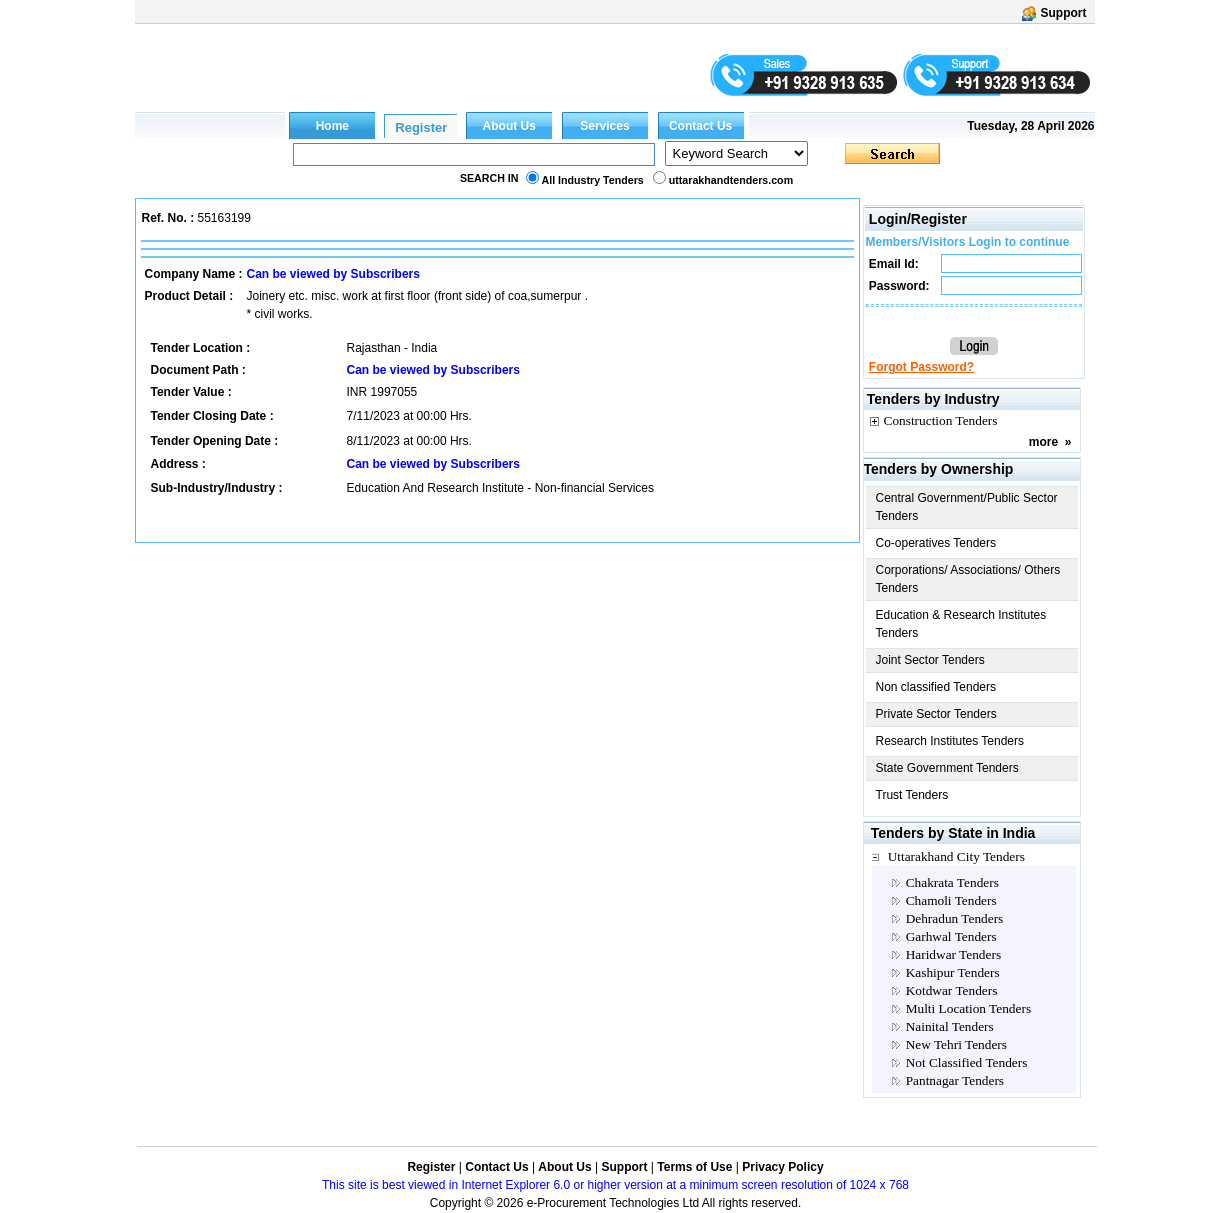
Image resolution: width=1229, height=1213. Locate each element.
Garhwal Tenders (951, 936)
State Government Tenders (947, 768)
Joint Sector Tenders (930, 660)
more (1043, 442)
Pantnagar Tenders (955, 1080)
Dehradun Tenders (955, 918)
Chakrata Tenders (952, 882)
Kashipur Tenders (953, 972)
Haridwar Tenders (953, 954)
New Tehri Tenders (956, 1044)
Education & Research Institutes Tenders (961, 624)
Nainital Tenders (950, 1026)
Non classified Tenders (936, 687)
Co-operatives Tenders (936, 543)
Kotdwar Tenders (952, 990)
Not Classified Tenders (967, 1062)
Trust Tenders (912, 795)
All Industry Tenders (593, 180)
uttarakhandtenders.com (731, 180)
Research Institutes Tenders (950, 741)
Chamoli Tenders (951, 900)
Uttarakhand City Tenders (956, 856)
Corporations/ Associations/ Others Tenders (968, 579)
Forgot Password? (921, 367)
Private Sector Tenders (936, 714)
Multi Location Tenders (968, 1008)
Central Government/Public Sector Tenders (967, 507)
